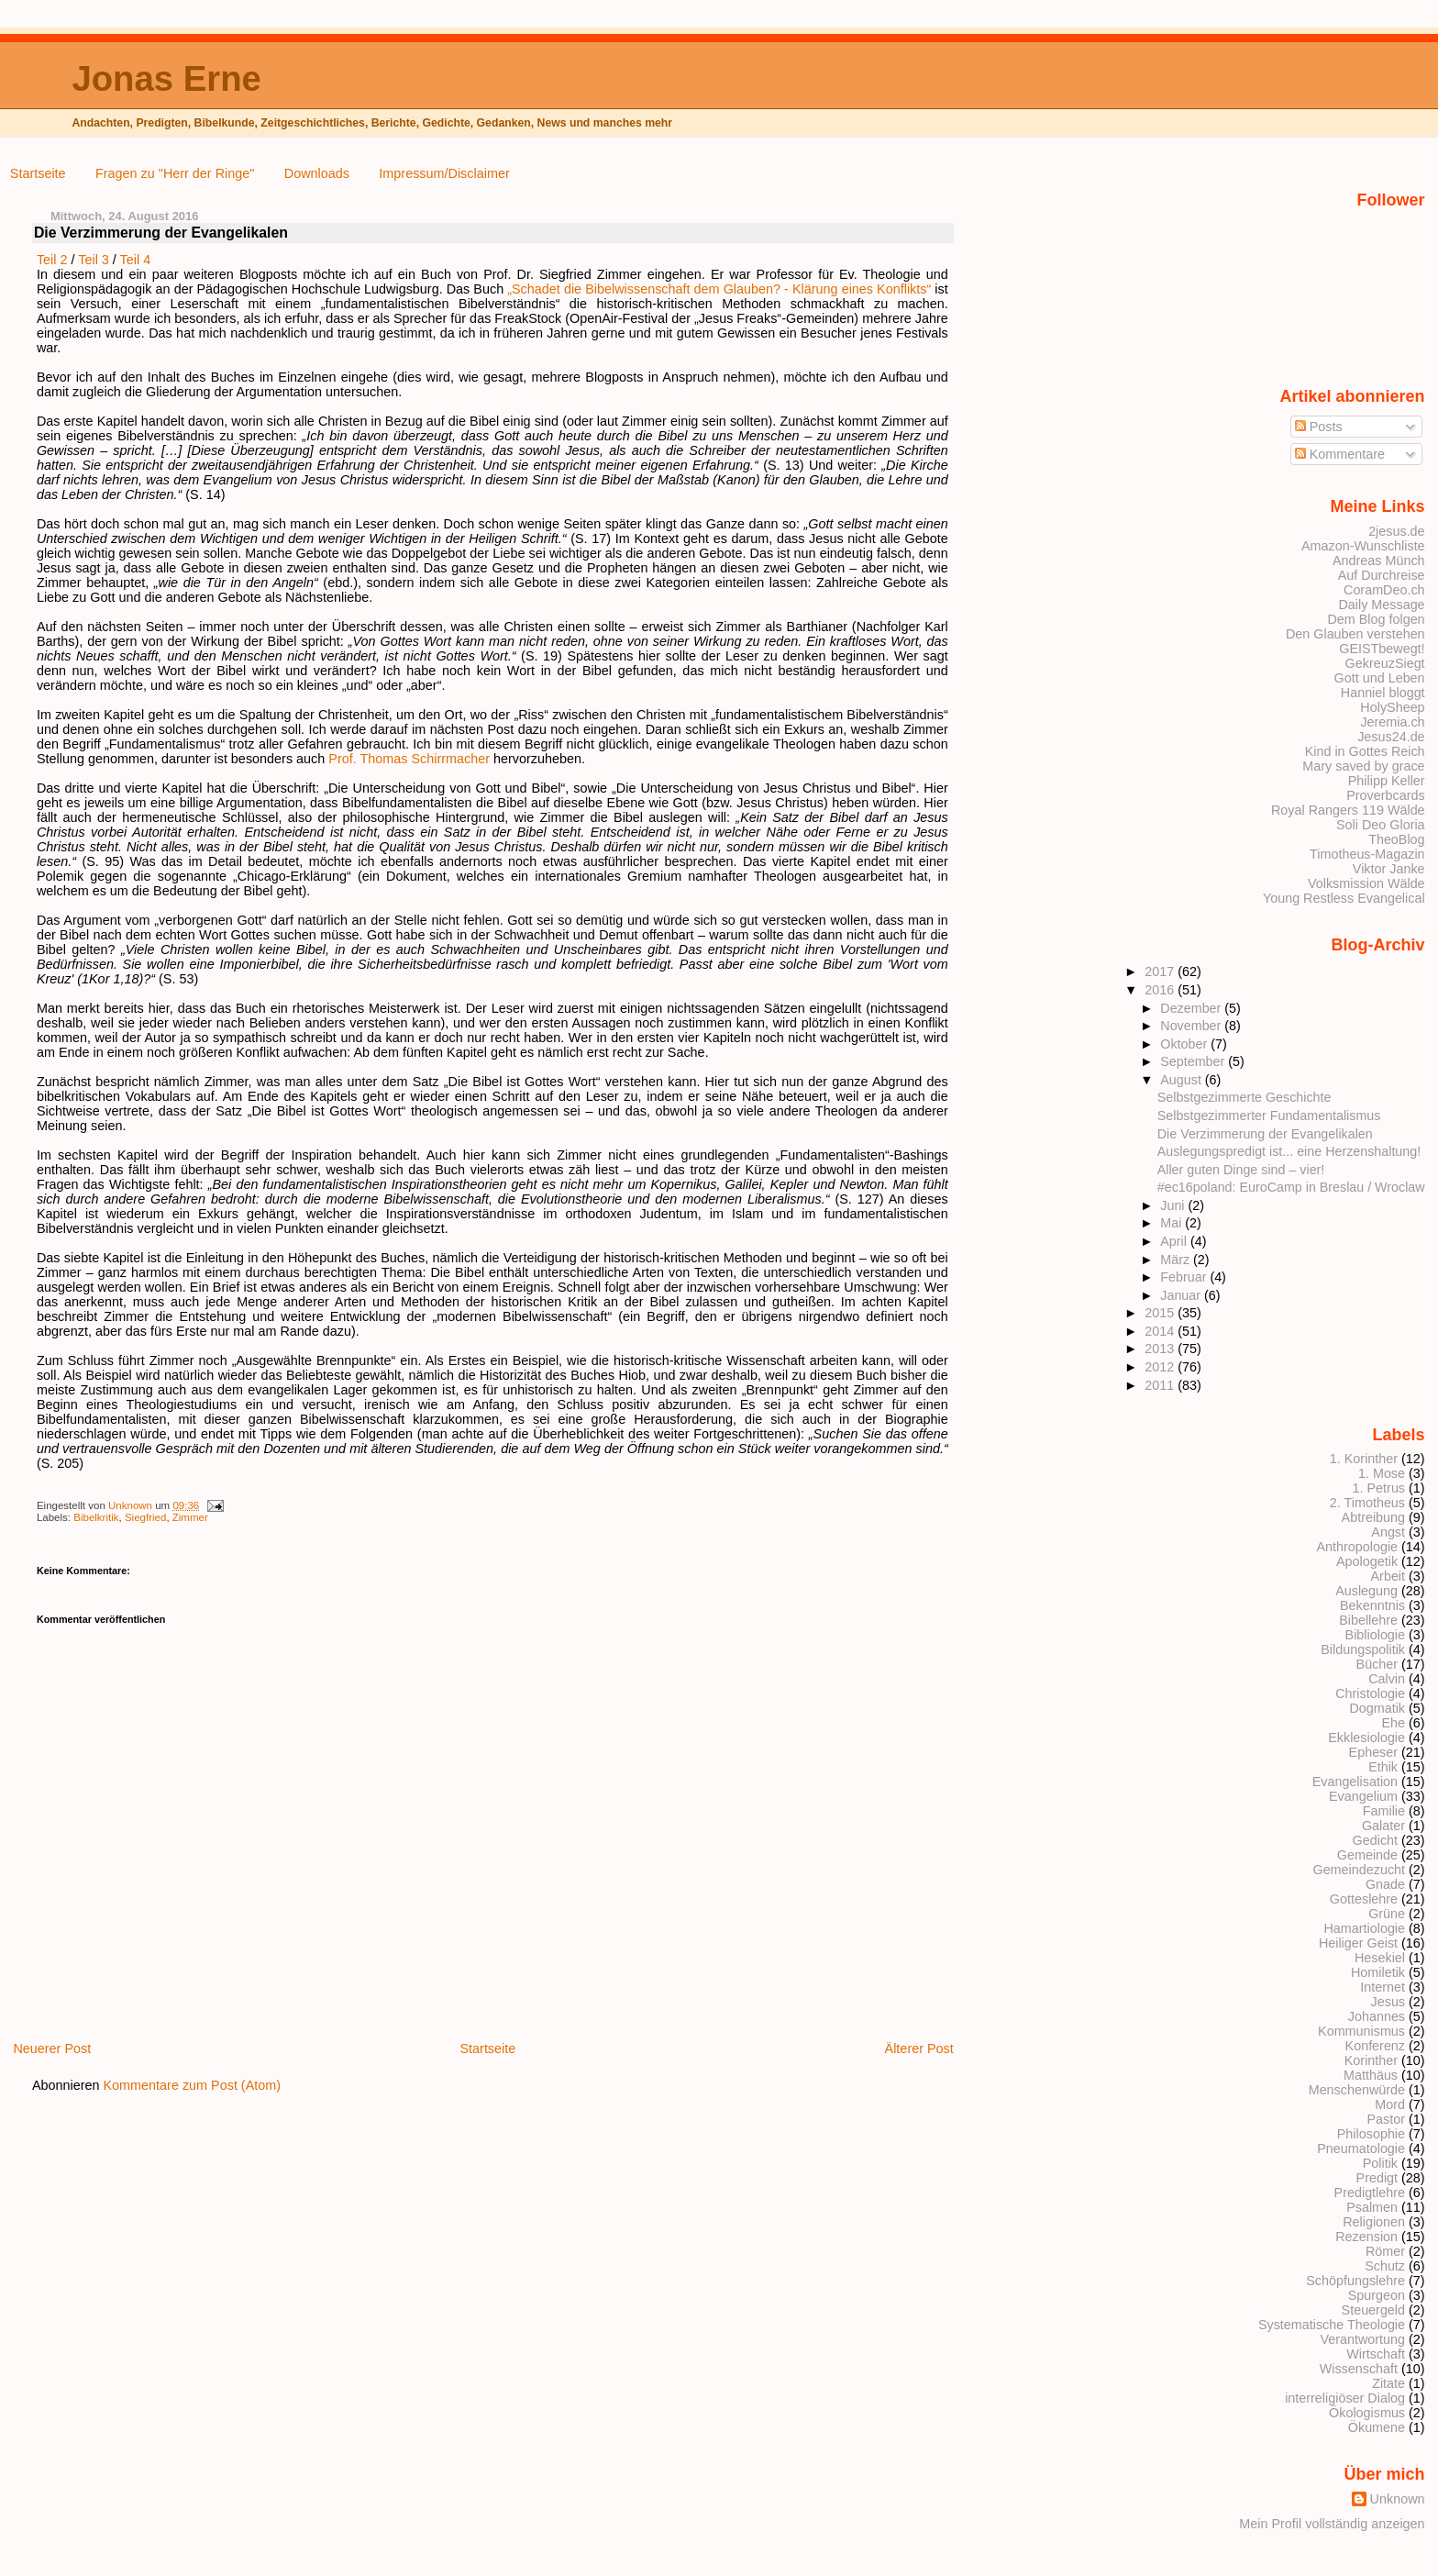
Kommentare (1340, 454)
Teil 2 (52, 259)
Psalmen (1372, 2207)
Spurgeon (1376, 2295)
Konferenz (1375, 2045)
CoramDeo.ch (1384, 590)
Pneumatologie (1361, 2148)
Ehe (1393, 1722)
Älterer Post (919, 2048)
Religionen (1374, 2222)
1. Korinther (1364, 1458)
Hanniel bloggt (1383, 692)
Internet (1382, 1987)
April (1175, 1241)
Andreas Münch (1379, 560)
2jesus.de (1396, 531)
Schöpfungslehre (1355, 2280)
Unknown (131, 1505)
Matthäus (1371, 2075)
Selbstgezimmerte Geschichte (1244, 1097)
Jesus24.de (1390, 736)
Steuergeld (1373, 2310)
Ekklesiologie (1366, 1737)
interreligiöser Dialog (1345, 2398)
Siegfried (145, 1517)
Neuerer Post (52, 2048)
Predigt (1377, 2178)
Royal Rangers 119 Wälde (1348, 810)
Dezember (1192, 1008)
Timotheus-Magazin (1367, 854)
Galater (1383, 1825)
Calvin (1386, 1678)
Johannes (1376, 2016)
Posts (1319, 426)
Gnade (1385, 1884)
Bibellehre (1368, 1620)
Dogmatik (1377, 1708)
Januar (1182, 1295)
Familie (1384, 1811)
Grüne (1386, 1913)
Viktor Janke (1389, 868)
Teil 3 (93, 259)
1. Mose (1381, 1473)
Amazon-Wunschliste (1363, 546)
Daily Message (1381, 604)
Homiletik (1378, 1972)
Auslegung (1366, 1590)
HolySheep (1392, 707)
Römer (1385, 2251)
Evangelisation (1355, 1781)
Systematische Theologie (1331, 2324)
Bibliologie (1375, 1634)
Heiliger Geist (1358, 1943)
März (1176, 1259)
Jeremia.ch (1392, 722)
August (1182, 1079)
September (1194, 1061)
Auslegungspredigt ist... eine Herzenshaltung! (1289, 1151)
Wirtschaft (1375, 2354)
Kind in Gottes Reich (1365, 751)
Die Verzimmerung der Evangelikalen (1265, 1134)
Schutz (1385, 2266)
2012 (1161, 1367)
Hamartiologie (1364, 1928)
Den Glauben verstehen (1355, 634)
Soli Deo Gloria (1380, 824)
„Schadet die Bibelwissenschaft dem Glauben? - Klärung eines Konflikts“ (719, 289)
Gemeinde (1367, 1855)
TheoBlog (1396, 839)
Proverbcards (1385, 795)
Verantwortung (1362, 2339)
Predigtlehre (1369, 2192)
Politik (1380, 2163)
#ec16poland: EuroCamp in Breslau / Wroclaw (1291, 1187)
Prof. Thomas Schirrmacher (409, 758)
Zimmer (190, 1517)
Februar (1185, 1277)
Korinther (1371, 2060)
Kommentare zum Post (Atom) (193, 2085)
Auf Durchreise (1381, 575)
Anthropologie (1357, 1546)
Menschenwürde (1357, 2089)
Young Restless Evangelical (1344, 898)
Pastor (1386, 2119)
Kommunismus (1361, 2031)
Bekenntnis (1372, 1605)
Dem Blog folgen (1375, 619)
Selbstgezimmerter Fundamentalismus (1269, 1115)
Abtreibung (1373, 1517)
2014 (1161, 1331)
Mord (1390, 2104)
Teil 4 (135, 259)
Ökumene (1376, 2427)
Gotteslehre (1364, 1899)
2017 (1161, 971)
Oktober (1185, 1044)
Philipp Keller (1386, 780)
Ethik (1383, 1767)
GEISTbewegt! (1381, 648)
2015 (1161, 1312)
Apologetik (1367, 1561)
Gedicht (1376, 1840)
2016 (1161, 990)
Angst (1388, 1532)
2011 (1161, 1385)
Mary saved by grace (1363, 766)
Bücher (1377, 1664)
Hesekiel (1380, 1957)
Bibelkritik (95, 1517)
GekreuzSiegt (1385, 663)
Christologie (1370, 1693)
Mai (1172, 1223)
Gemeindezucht (1358, 1869)
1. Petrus (1379, 1488)
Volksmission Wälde (1366, 883)
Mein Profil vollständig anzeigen (1331, 2523)
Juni (1174, 1205)
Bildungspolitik (1363, 1649)
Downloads (316, 173)
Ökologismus (1367, 2412)
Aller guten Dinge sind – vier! (1241, 1169)
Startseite (38, 173)
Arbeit (1388, 1576)
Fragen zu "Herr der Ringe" (174, 173)
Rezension (1366, 2236)
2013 (1161, 1348)
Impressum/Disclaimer (444, 173)
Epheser (1373, 1752)
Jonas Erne (166, 78)
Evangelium (1363, 1796)
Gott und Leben (1379, 678)
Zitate (1388, 2383)
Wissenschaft (1359, 2368)
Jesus (1388, 2001)
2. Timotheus (1367, 1502)
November (1192, 1025)
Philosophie (1371, 2133)
